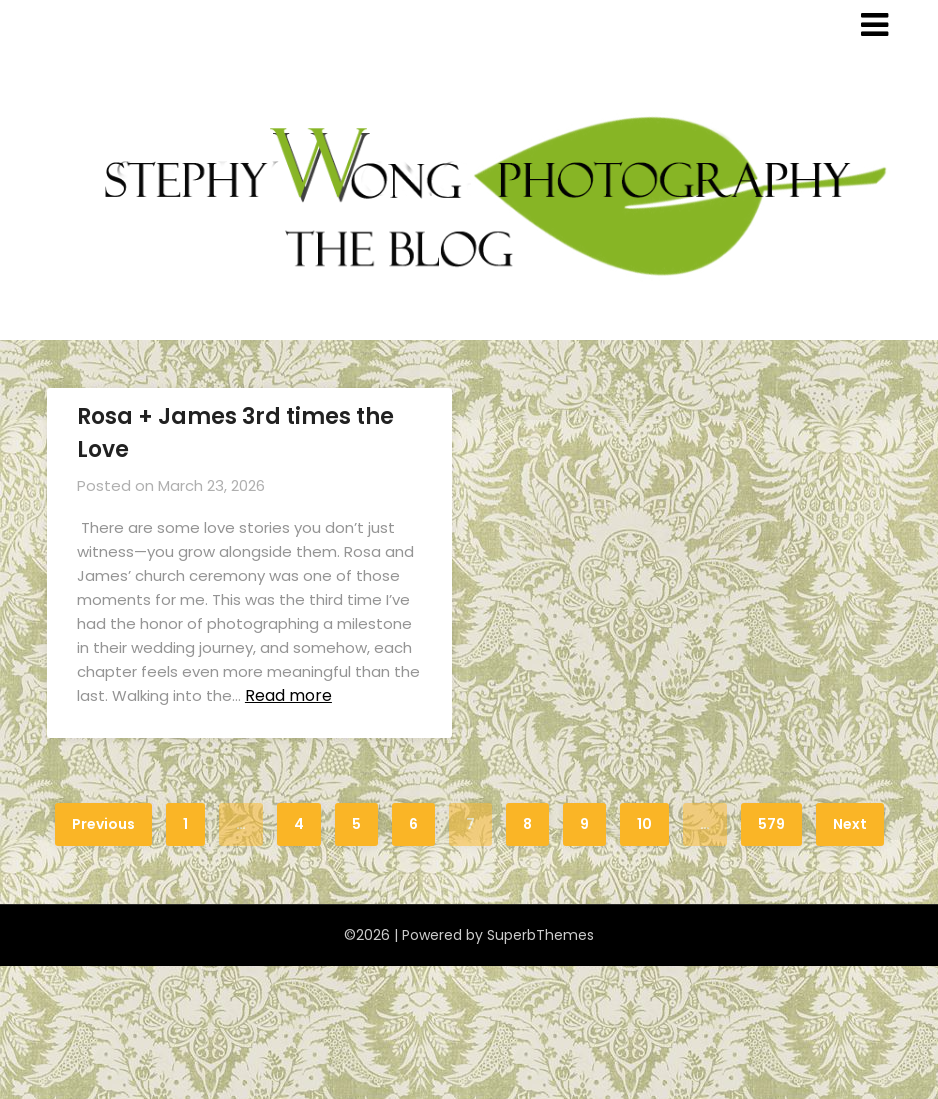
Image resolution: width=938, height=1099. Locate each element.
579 (771, 824)
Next (850, 824)
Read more (288, 695)
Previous (103, 824)
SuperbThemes (540, 935)
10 (644, 824)
